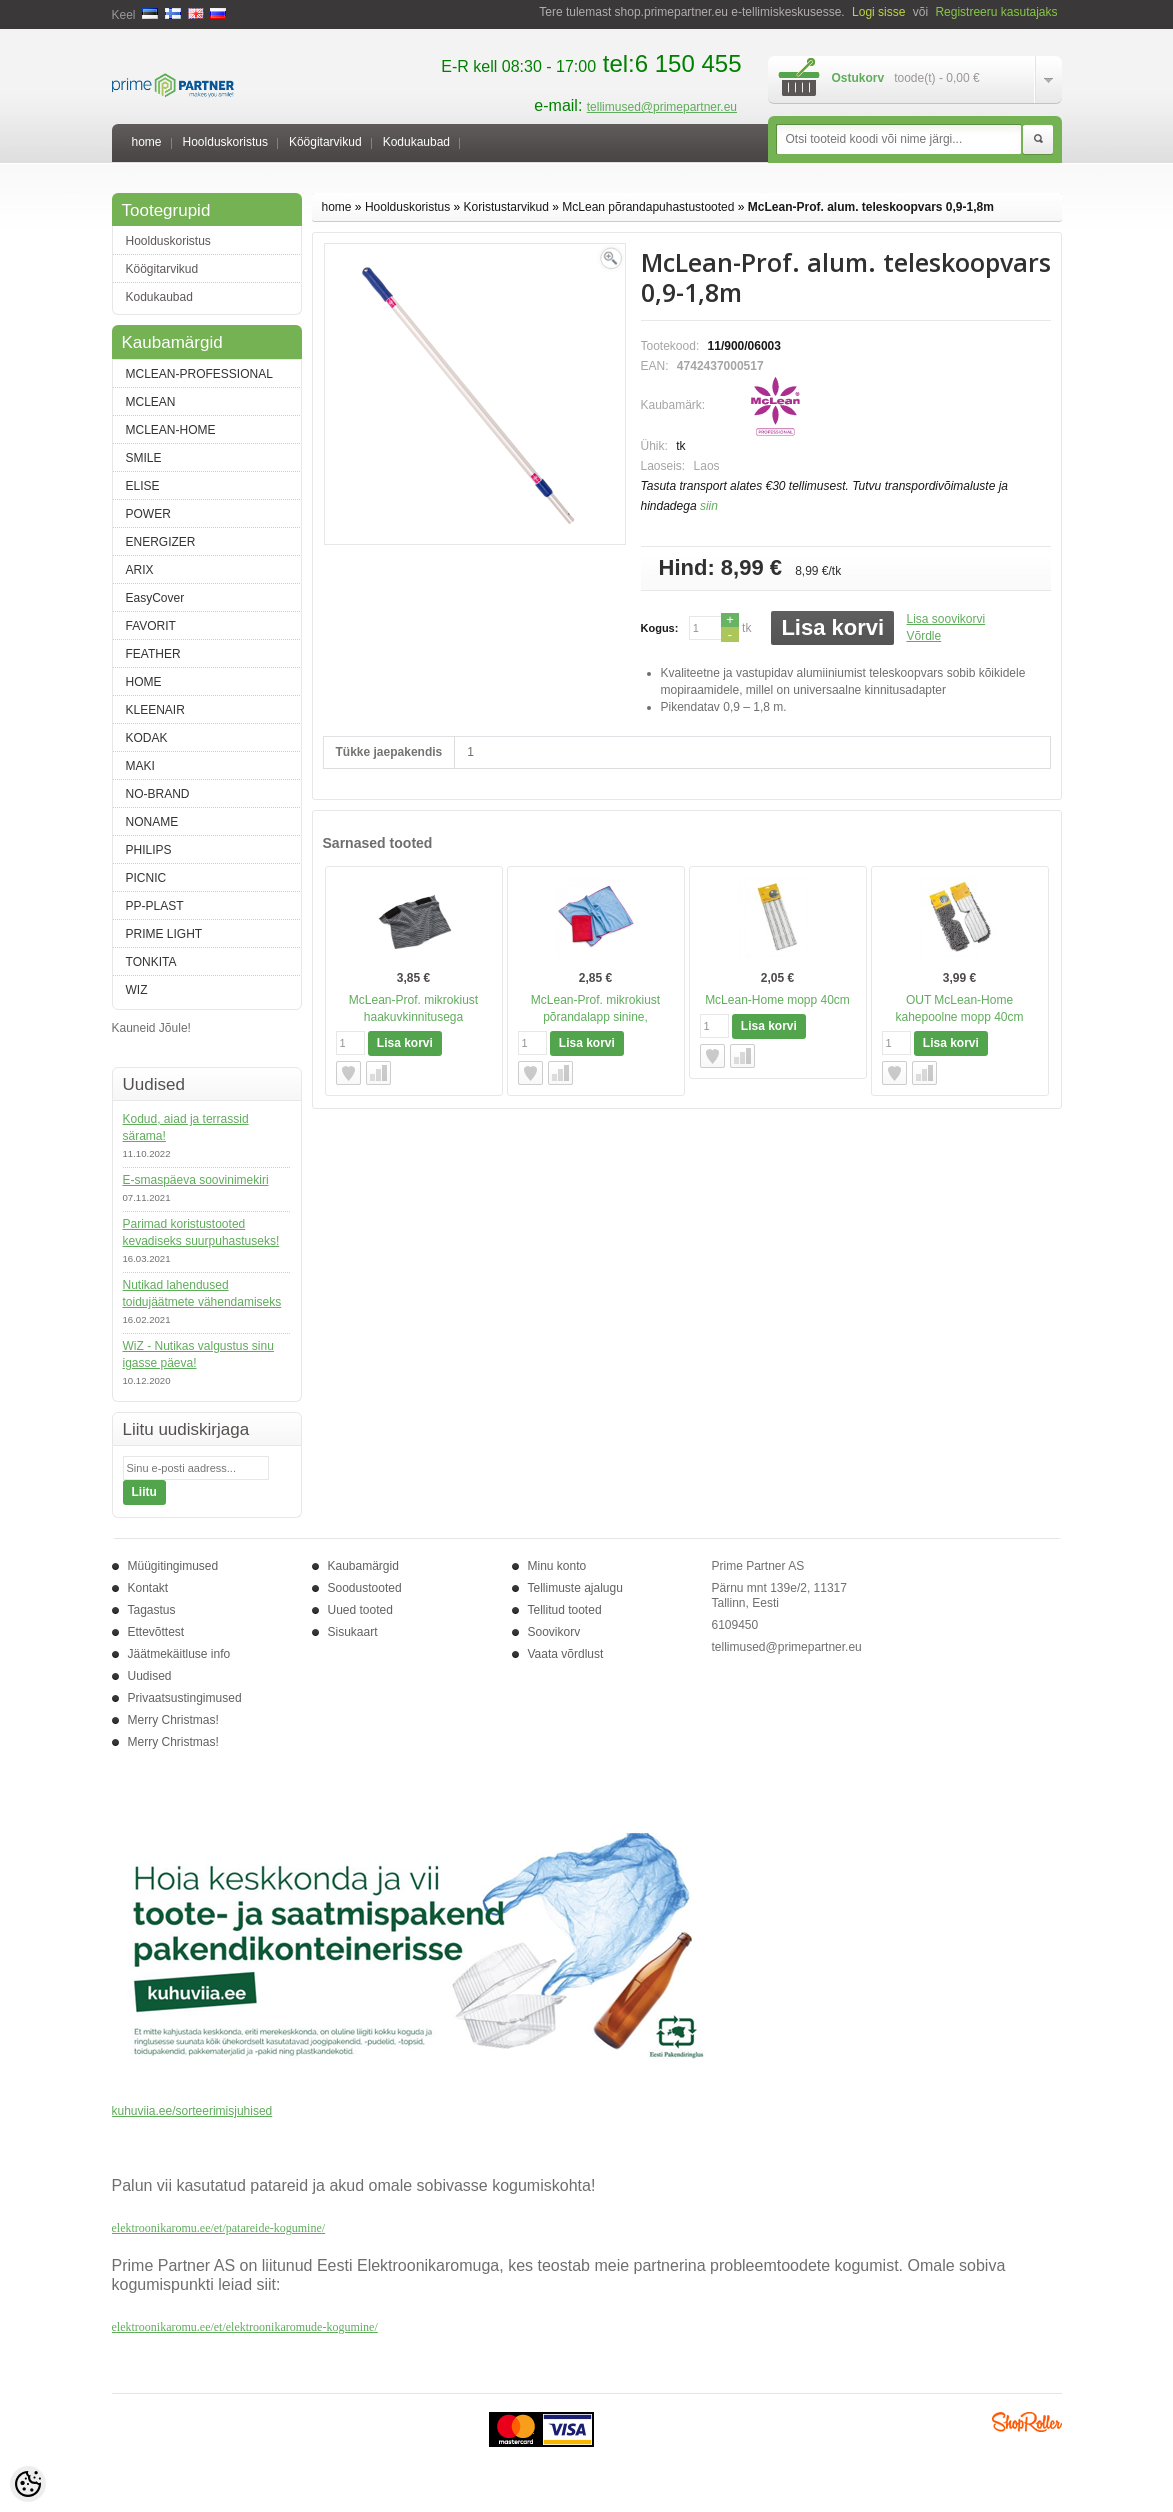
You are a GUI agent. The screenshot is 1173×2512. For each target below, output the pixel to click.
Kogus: (660, 628)
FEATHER (153, 654)
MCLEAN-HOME (171, 430)
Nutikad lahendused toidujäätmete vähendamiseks (202, 1293)
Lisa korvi (832, 627)
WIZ (137, 990)
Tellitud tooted (565, 1610)
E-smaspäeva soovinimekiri (196, 1180)
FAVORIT (151, 626)
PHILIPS (149, 850)
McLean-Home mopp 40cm (777, 1000)
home (147, 142)
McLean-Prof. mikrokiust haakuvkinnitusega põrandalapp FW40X (413, 1017)
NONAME (152, 822)
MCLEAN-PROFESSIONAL (199, 374)
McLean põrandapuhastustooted (648, 207)
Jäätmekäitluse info (179, 1654)
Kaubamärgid (363, 1566)
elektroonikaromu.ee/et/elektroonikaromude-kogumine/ (245, 2327)
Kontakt (148, 1588)
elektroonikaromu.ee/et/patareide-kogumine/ (219, 2228)
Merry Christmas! (173, 1720)
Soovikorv (554, 1632)
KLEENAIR (155, 710)
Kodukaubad (416, 142)
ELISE (143, 486)
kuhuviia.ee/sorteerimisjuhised (192, 2111)
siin (709, 506)
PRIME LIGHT (164, 934)
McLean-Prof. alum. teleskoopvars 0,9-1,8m (871, 207)
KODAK (147, 738)
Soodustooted (365, 1588)
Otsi (1038, 140)
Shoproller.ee (1027, 2422)
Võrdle (923, 636)
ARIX (140, 570)
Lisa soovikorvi (945, 619)
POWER (148, 514)
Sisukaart (353, 1632)
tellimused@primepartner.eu (662, 107)
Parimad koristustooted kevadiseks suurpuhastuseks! (201, 1232)
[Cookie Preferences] (28, 2484)
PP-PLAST (155, 906)
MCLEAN (151, 402)
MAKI (140, 766)
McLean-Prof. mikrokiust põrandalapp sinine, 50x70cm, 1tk (595, 1017)
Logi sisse (878, 12)
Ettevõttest (156, 1632)
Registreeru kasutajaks (996, 12)
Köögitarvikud (325, 142)
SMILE (144, 458)
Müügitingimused (173, 1566)
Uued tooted (360, 1610)
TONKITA (151, 962)
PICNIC (146, 878)
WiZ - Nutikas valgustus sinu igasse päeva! (198, 1354)
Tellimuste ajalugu (575, 1588)
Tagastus (152, 1610)
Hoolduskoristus (225, 142)
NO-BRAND (158, 794)
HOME (144, 682)
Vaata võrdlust (566, 1654)
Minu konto (557, 1566)
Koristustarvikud (506, 207)
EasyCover (155, 598)
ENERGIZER (161, 542)
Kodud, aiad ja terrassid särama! (186, 1127)
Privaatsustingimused (185, 1698)
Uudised (150, 1676)
